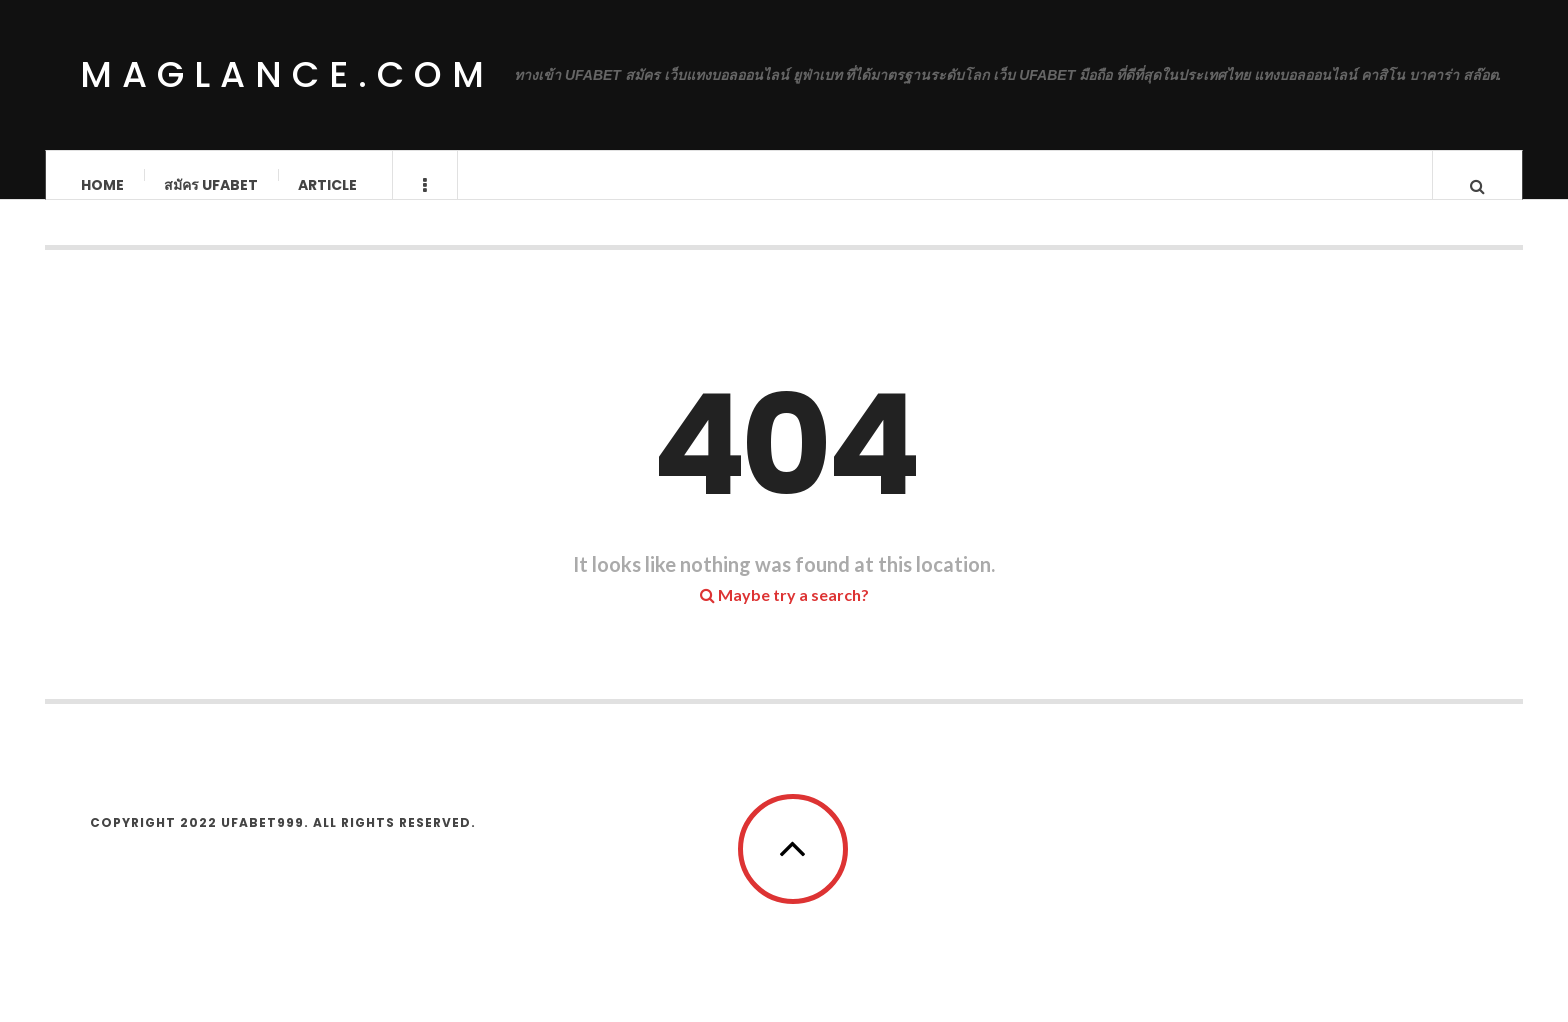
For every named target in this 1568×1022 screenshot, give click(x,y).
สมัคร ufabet (211, 185)
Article (327, 185)
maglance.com (287, 74)
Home (102, 185)
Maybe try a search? (784, 614)
